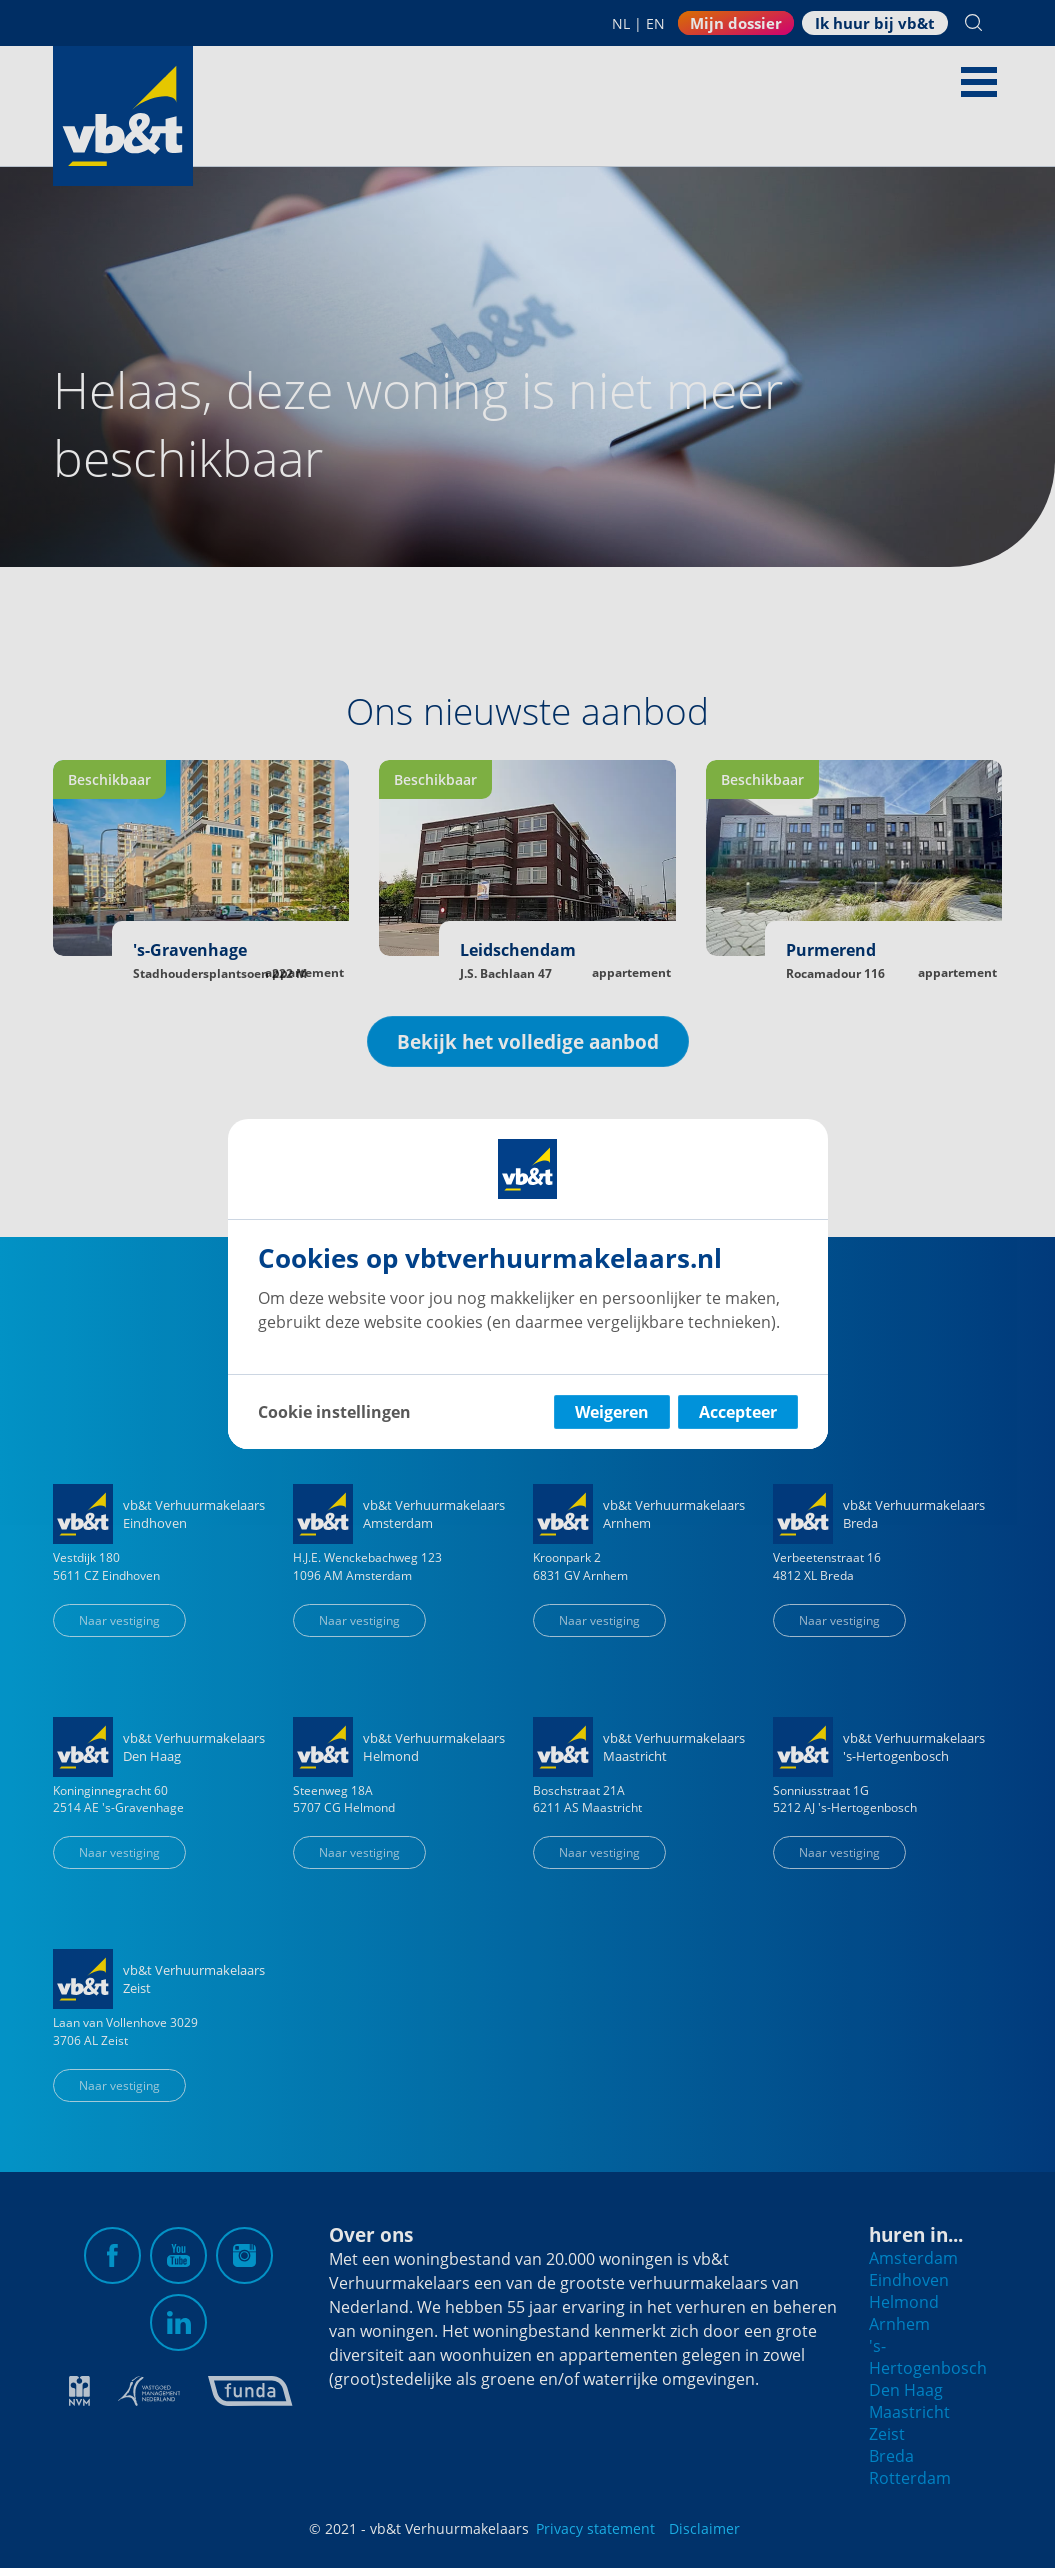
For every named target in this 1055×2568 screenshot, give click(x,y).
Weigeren (612, 1412)
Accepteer (738, 1412)
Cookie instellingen (334, 1412)
